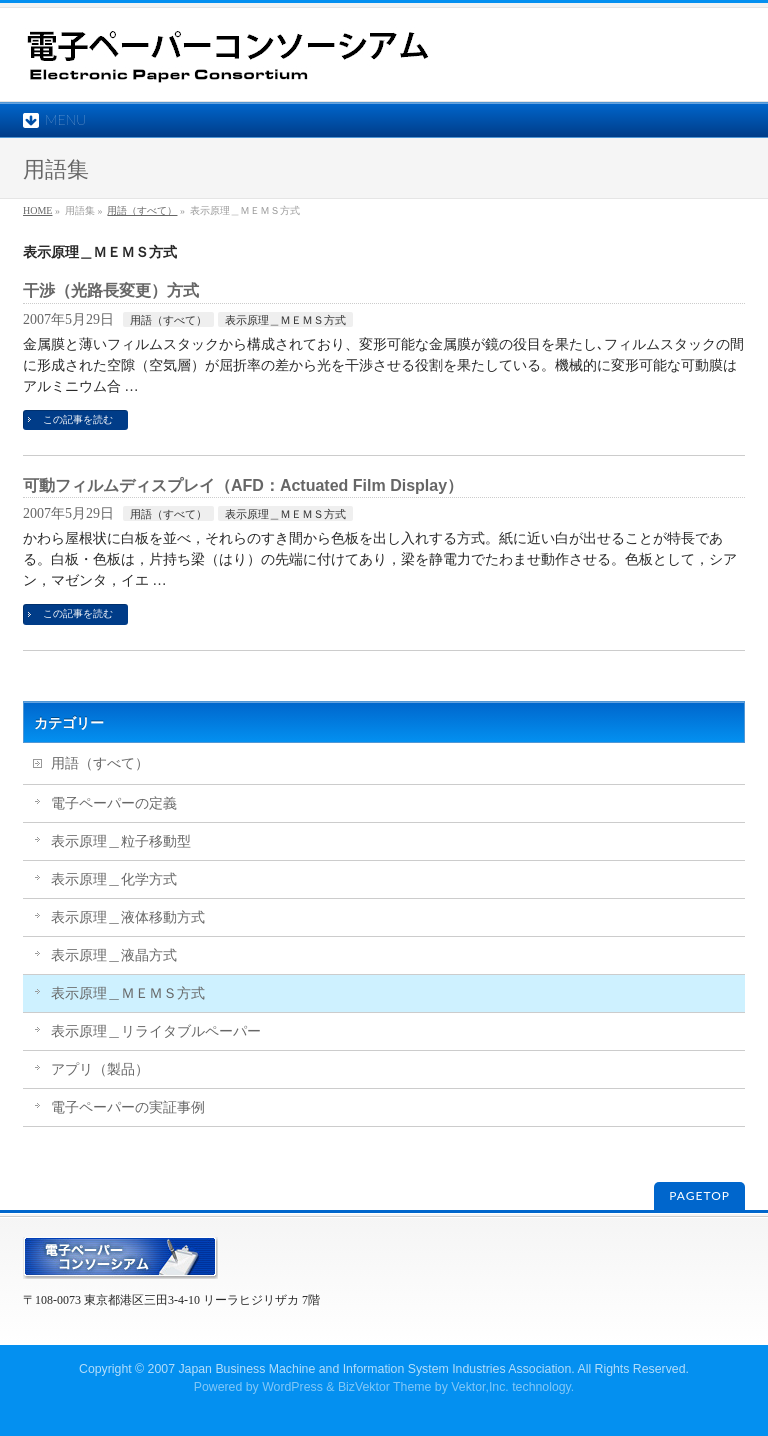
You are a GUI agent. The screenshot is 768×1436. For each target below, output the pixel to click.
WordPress (292, 1387)
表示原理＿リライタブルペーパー (156, 1031)
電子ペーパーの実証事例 (128, 1107)
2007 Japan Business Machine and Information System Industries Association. (361, 1369)
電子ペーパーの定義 (114, 803)
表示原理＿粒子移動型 (121, 841)
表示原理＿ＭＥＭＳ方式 (285, 320)
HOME (37, 210)
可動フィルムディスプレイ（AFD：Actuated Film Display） (243, 485)
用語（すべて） (142, 210)
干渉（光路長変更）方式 (111, 290)
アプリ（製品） (100, 1069)
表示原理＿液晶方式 (114, 955)
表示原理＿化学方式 (114, 879)
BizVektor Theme (385, 1387)
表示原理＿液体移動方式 (128, 917)
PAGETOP (699, 1195)
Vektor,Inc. (480, 1387)
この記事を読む (78, 419)
